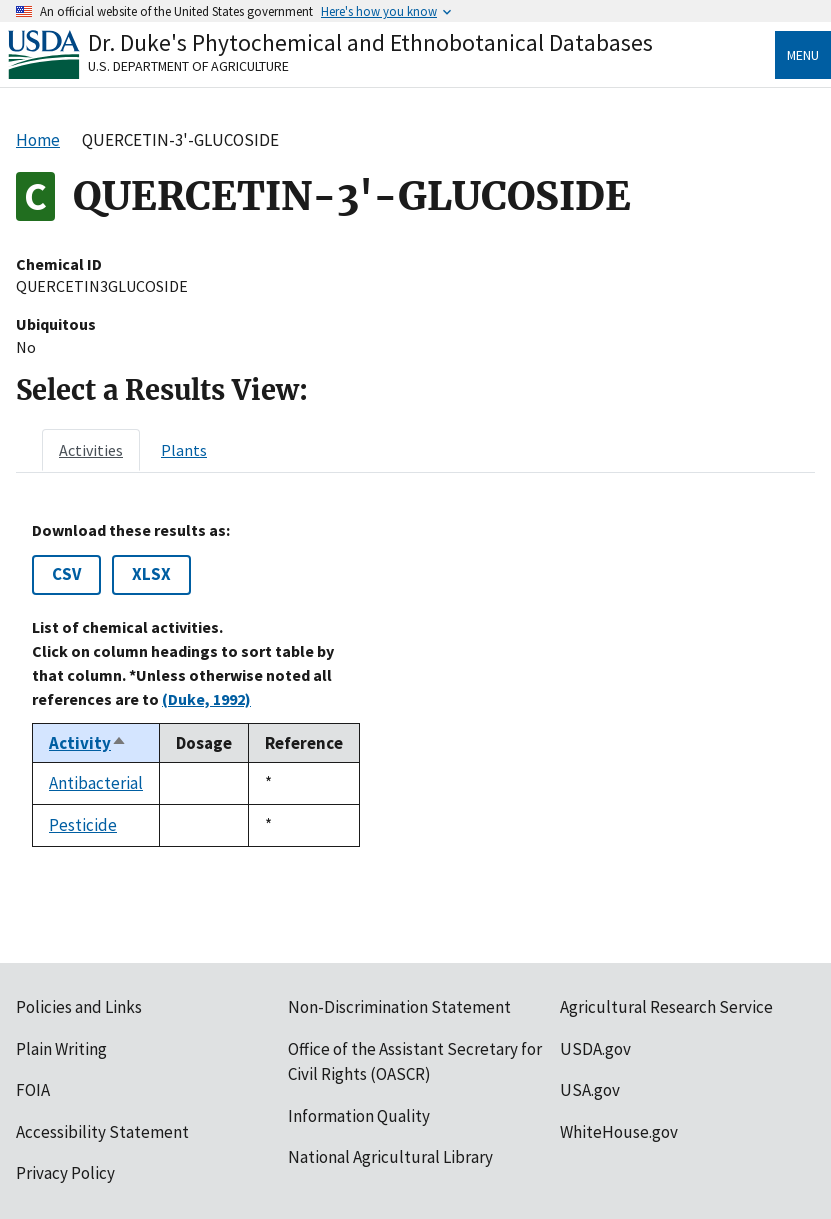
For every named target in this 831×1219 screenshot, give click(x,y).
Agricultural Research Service (666, 1007)
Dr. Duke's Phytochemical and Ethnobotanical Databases (370, 42)
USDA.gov (595, 1049)
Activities (91, 450)
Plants (184, 450)
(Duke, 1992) (206, 699)
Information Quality (359, 1116)
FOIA (33, 1090)
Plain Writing (61, 1049)
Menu (803, 55)
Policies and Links (79, 1007)
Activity (88, 743)
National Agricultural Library (390, 1157)
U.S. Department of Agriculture (188, 66)
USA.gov (590, 1090)
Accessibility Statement (102, 1132)
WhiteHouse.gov (619, 1132)
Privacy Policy (65, 1173)
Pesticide (83, 825)
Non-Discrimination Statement (399, 1007)
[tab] (91, 450)
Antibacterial (96, 783)
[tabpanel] (415, 684)
